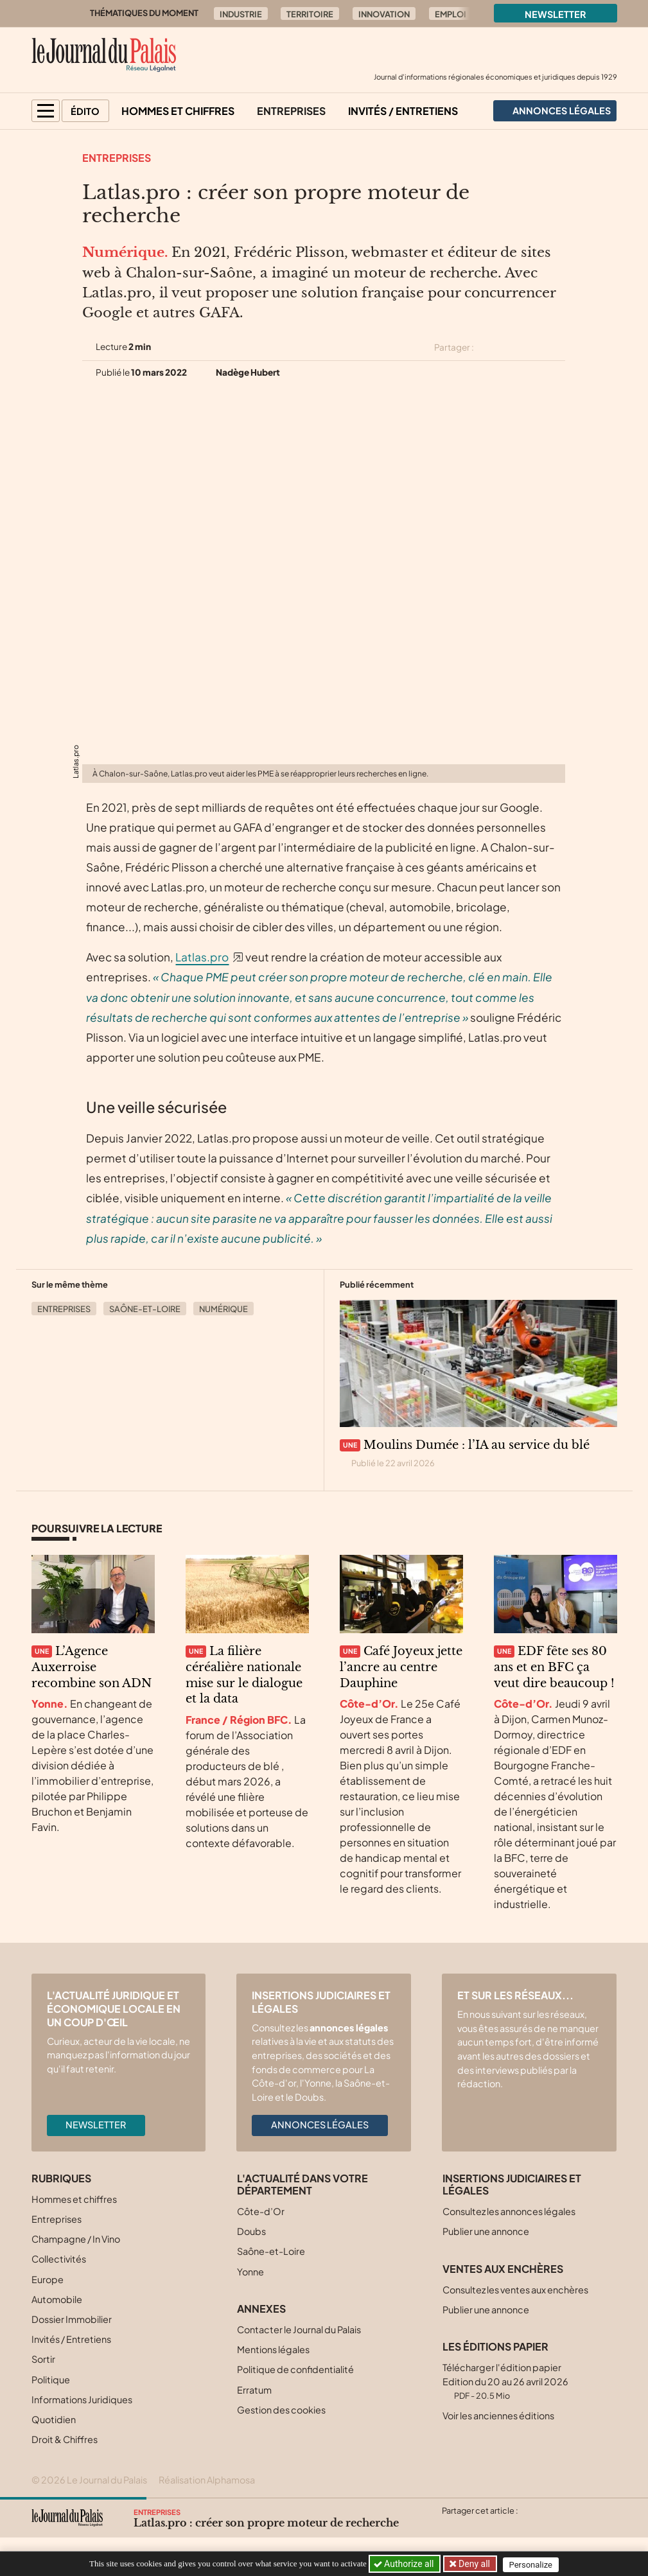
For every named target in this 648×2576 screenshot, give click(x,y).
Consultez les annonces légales (508, 2211)
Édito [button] (85, 111)
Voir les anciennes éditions (498, 2415)
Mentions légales (273, 2349)
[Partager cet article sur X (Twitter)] (488, 347)
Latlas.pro (202, 957)
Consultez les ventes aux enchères (515, 2289)
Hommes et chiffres (177, 111)
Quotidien (53, 2419)
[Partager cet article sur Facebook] (512, 347)
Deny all (474, 2564)
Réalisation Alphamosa (207, 2479)
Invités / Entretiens (403, 111)
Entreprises (291, 111)
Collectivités (58, 2259)
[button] (45, 111)
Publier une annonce (485, 2231)
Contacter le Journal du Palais (299, 2329)
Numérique (223, 1309)
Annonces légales (320, 2124)
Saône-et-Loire (144, 1309)
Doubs (251, 2231)
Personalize (534, 2564)
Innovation (384, 14)
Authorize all (405, 2564)
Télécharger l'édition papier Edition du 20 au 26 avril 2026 (505, 2381)
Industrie (241, 14)
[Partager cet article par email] (557, 347)
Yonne (250, 2271)
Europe (47, 2279)
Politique (50, 2379)
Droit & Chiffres (64, 2439)
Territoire (309, 14)
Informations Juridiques (81, 2399)
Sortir (43, 2359)
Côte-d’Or (261, 2211)
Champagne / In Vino (75, 2239)
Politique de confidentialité (295, 2369)
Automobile (56, 2299)
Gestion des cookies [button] (281, 2409)
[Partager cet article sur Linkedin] (534, 347)
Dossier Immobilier (71, 2319)
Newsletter (555, 14)
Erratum (254, 2390)
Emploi (450, 14)
